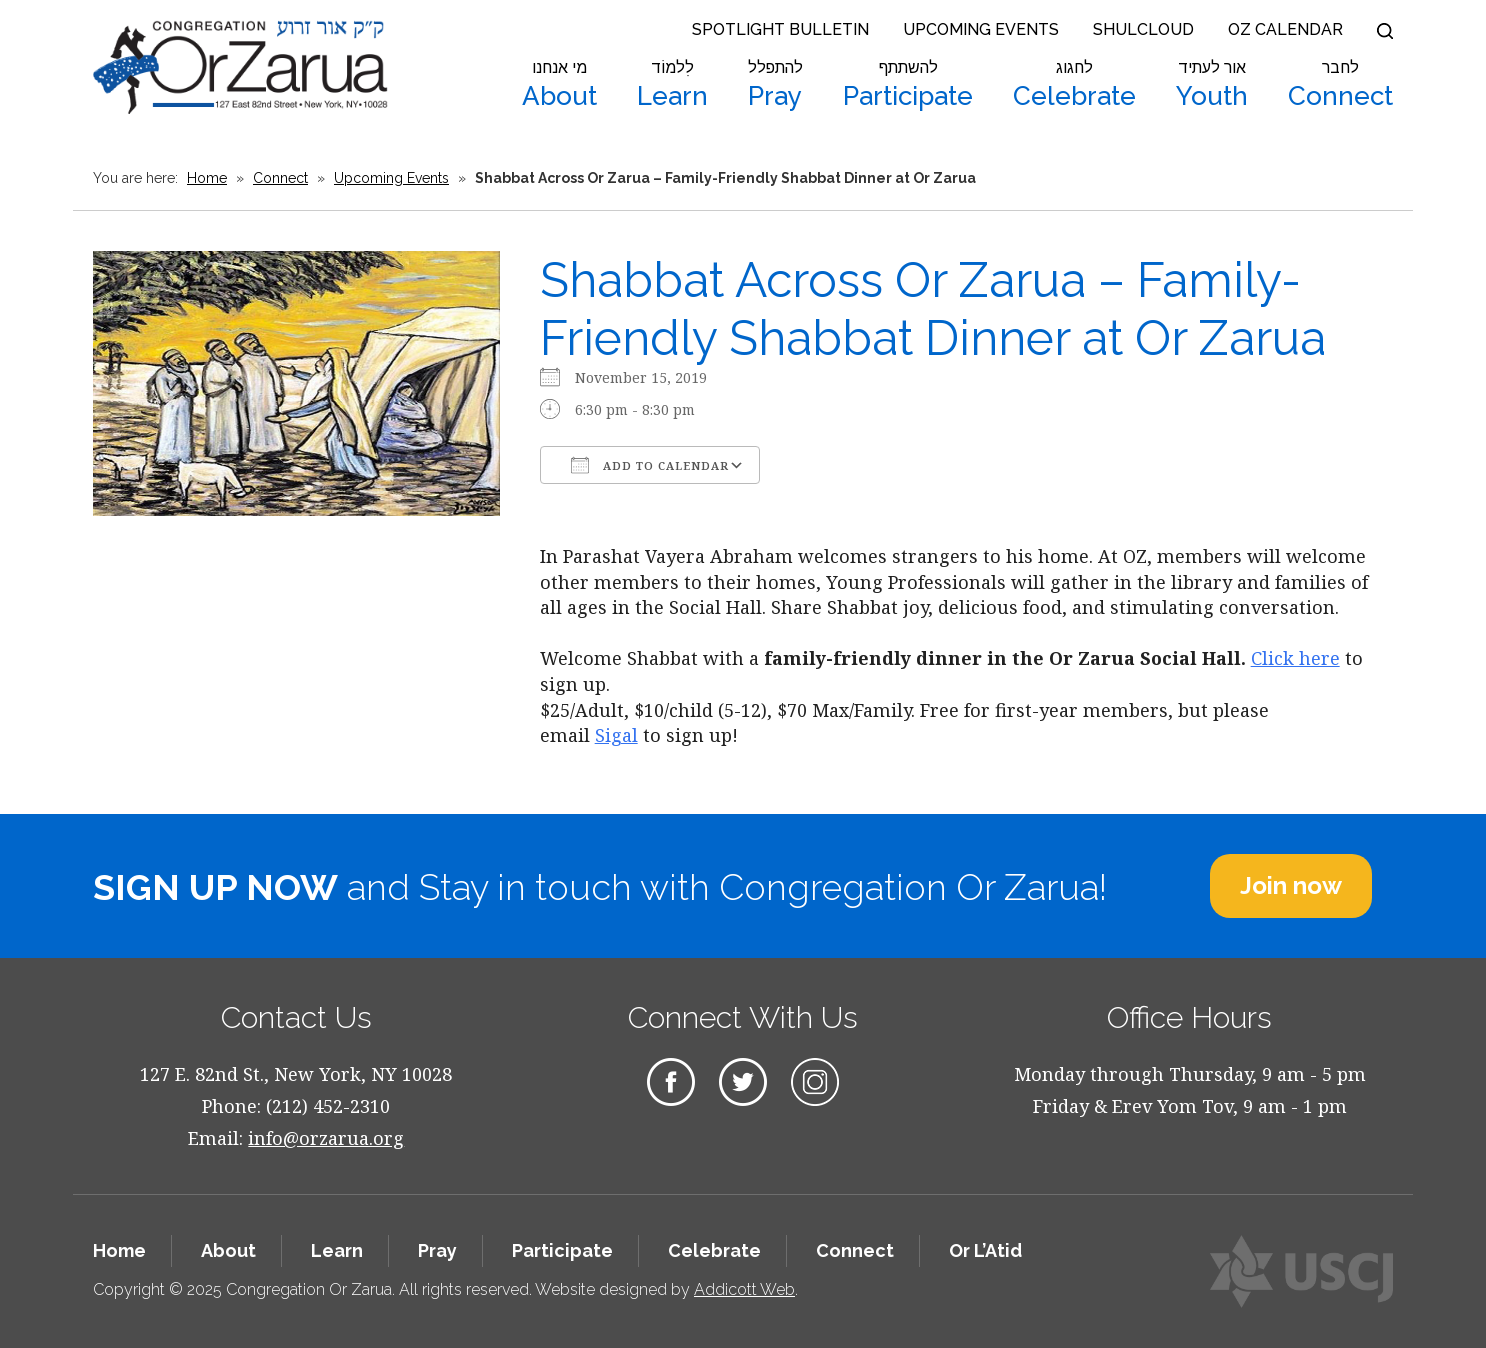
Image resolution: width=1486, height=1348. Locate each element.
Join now (1291, 885)
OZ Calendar (1285, 29)
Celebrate (1074, 85)
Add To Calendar (650, 465)
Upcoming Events (981, 29)
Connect (1340, 85)
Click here (1295, 658)
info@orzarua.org (326, 1138)
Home (207, 178)
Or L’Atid (985, 1250)
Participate (908, 85)
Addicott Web (744, 1289)
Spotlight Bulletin (780, 29)
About (559, 85)
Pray (775, 85)
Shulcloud (1143, 29)
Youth (1212, 85)
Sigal (616, 735)
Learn (672, 85)
